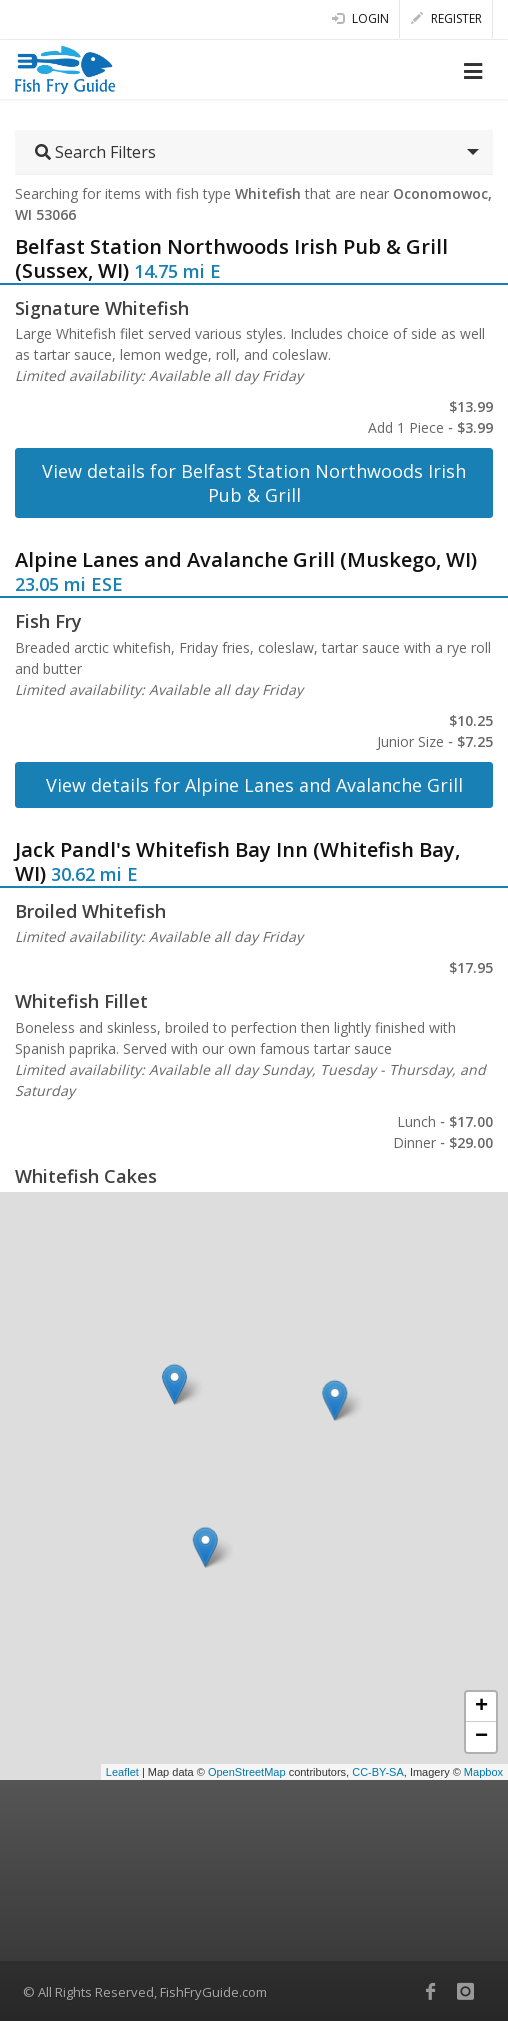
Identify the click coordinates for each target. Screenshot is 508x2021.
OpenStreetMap (247, 1772)
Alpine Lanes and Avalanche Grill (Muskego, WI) (246, 559)
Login (360, 18)
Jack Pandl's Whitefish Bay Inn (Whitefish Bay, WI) (237, 861)
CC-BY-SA (378, 1772)
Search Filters (95, 152)
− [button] (481, 1737)
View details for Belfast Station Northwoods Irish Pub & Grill (254, 483)
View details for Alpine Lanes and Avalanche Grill (254, 785)
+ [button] (481, 1707)
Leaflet (122, 1772)
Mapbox (483, 1772)
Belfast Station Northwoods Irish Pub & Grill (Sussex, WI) (231, 258)
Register (446, 18)
